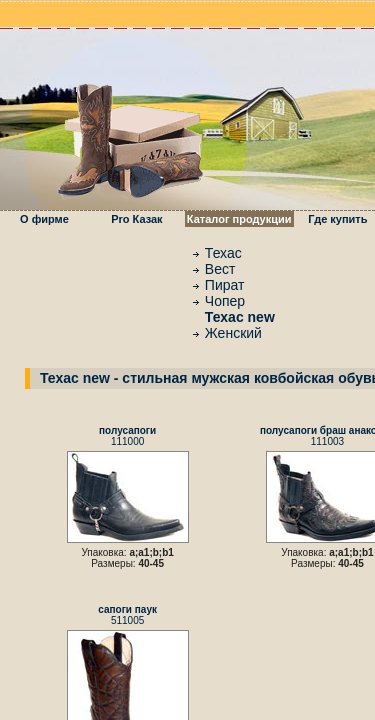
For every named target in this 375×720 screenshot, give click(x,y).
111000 (127, 436)
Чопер (225, 301)
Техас (223, 253)
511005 (127, 615)
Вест (220, 269)
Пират (225, 285)
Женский (233, 333)
